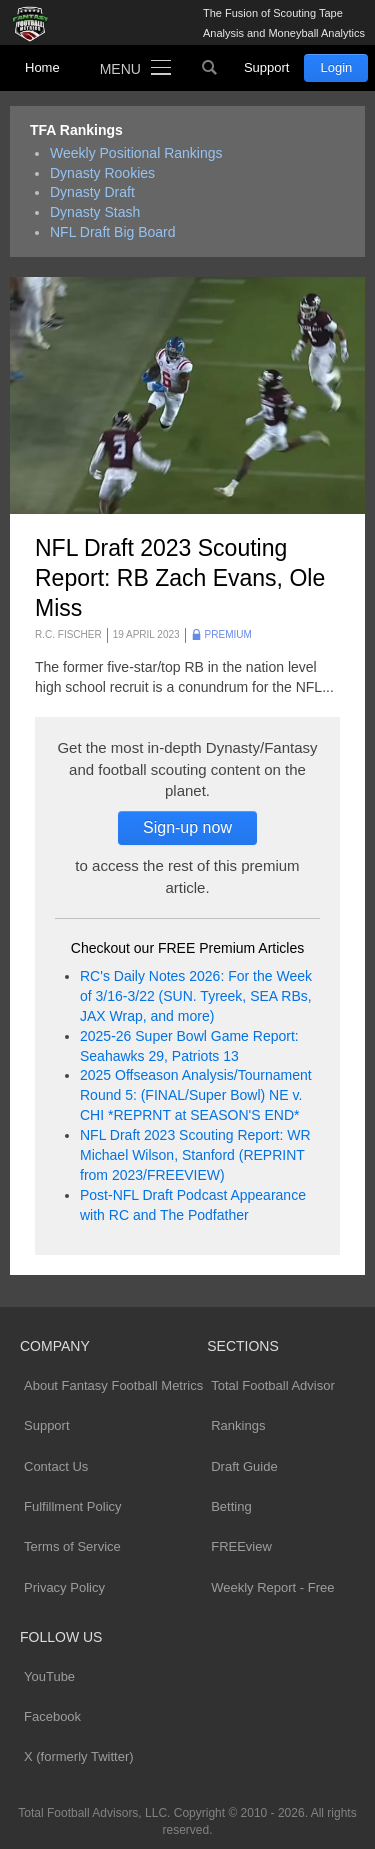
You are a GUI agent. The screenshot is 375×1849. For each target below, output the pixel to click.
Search (210, 68)
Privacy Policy (64, 1587)
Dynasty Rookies (102, 173)
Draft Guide (244, 1466)
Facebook (52, 1716)
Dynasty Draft (92, 192)
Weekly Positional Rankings (136, 153)
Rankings (238, 1425)
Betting (231, 1506)
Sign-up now (187, 827)
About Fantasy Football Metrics (113, 1385)
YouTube (49, 1676)
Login (336, 67)
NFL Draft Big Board (113, 232)
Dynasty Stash (95, 212)
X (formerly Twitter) (79, 1756)
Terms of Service (72, 1546)
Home (42, 67)
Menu (120, 69)
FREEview (241, 1546)
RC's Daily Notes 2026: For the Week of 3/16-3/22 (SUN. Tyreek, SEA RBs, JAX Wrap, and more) (196, 996)
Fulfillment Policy (73, 1506)
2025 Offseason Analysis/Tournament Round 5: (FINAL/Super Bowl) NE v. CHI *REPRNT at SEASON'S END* (196, 1095)
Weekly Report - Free (272, 1587)
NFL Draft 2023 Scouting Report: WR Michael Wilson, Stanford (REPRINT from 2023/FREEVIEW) (195, 1155)
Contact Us (56, 1466)
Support (267, 67)
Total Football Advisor (273, 1385)
